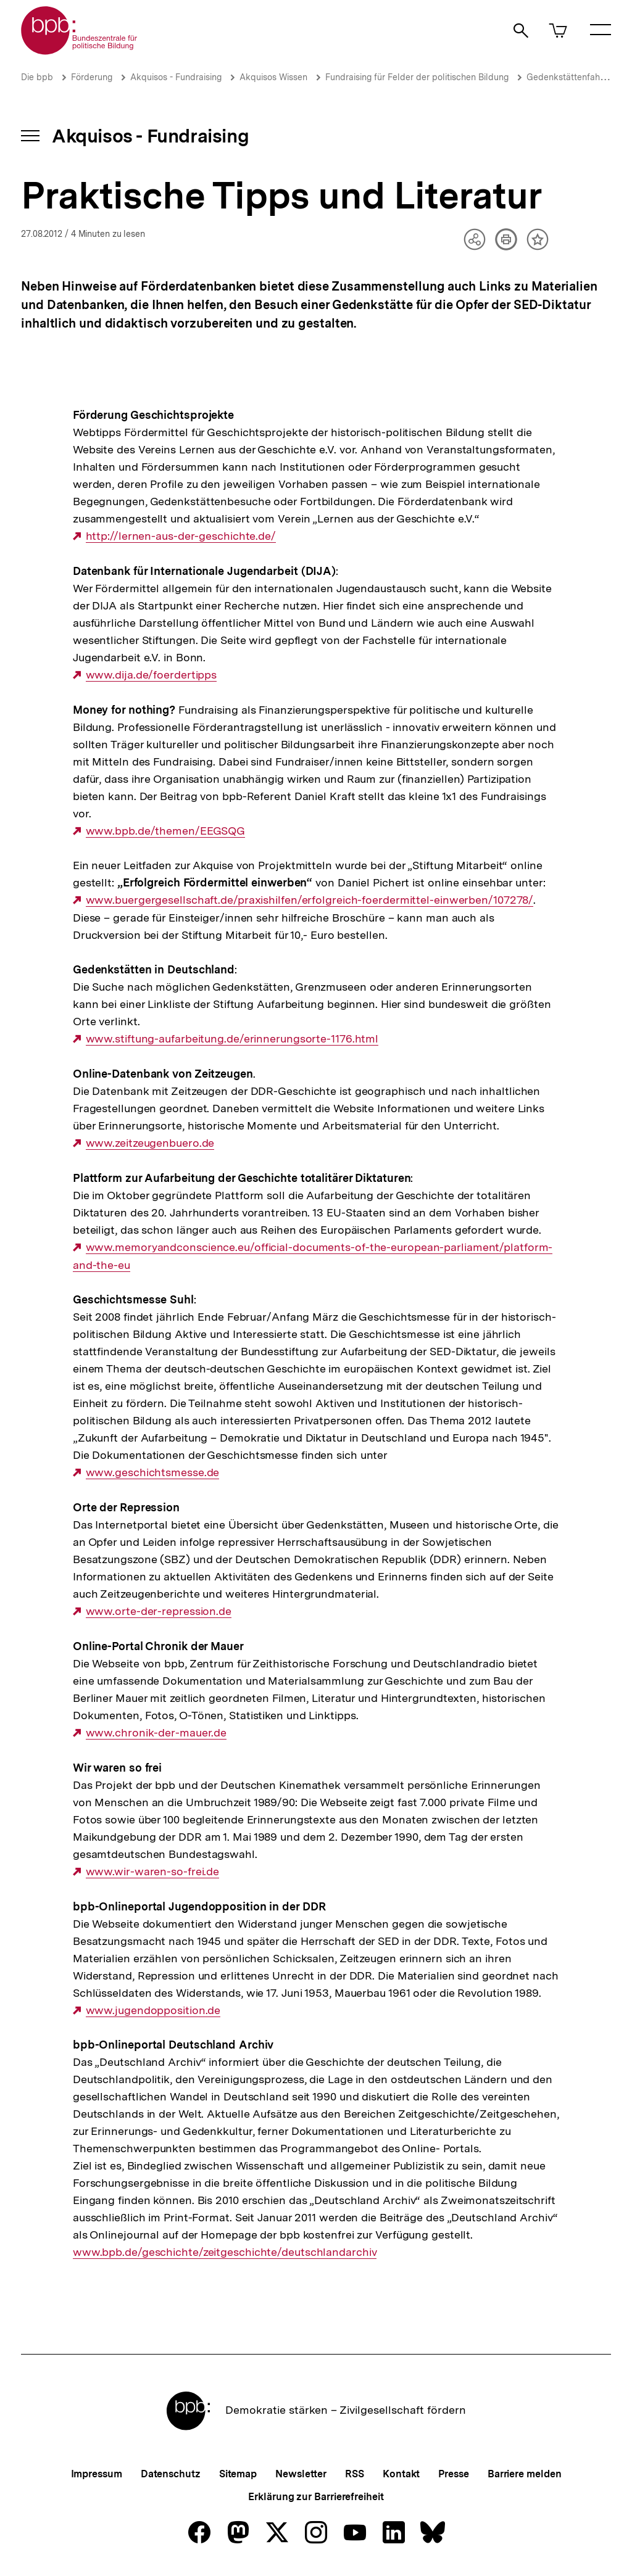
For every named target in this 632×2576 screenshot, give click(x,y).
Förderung (91, 77)
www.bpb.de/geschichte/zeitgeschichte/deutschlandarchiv (225, 2252)
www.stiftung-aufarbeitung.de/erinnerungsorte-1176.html (232, 1039)
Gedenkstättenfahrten (571, 77)
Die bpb (37, 77)
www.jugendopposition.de (153, 2010)
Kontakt (401, 2474)
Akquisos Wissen (273, 77)
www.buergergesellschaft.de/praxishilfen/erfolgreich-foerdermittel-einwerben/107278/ (310, 900)
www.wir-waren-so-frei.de (153, 1871)
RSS (354, 2474)
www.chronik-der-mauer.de (156, 1733)
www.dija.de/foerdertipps (151, 675)
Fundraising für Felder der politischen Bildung (417, 77)
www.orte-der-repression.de (158, 1611)
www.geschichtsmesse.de (153, 1472)
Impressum (96, 2474)
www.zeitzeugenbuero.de (150, 1143)
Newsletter (300, 2474)
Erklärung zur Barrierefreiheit (315, 2497)
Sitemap (238, 2474)
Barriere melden (525, 2474)
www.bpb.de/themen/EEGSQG (166, 831)
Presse (453, 2474)
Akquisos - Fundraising (176, 77)
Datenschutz (171, 2474)
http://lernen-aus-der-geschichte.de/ (181, 536)
